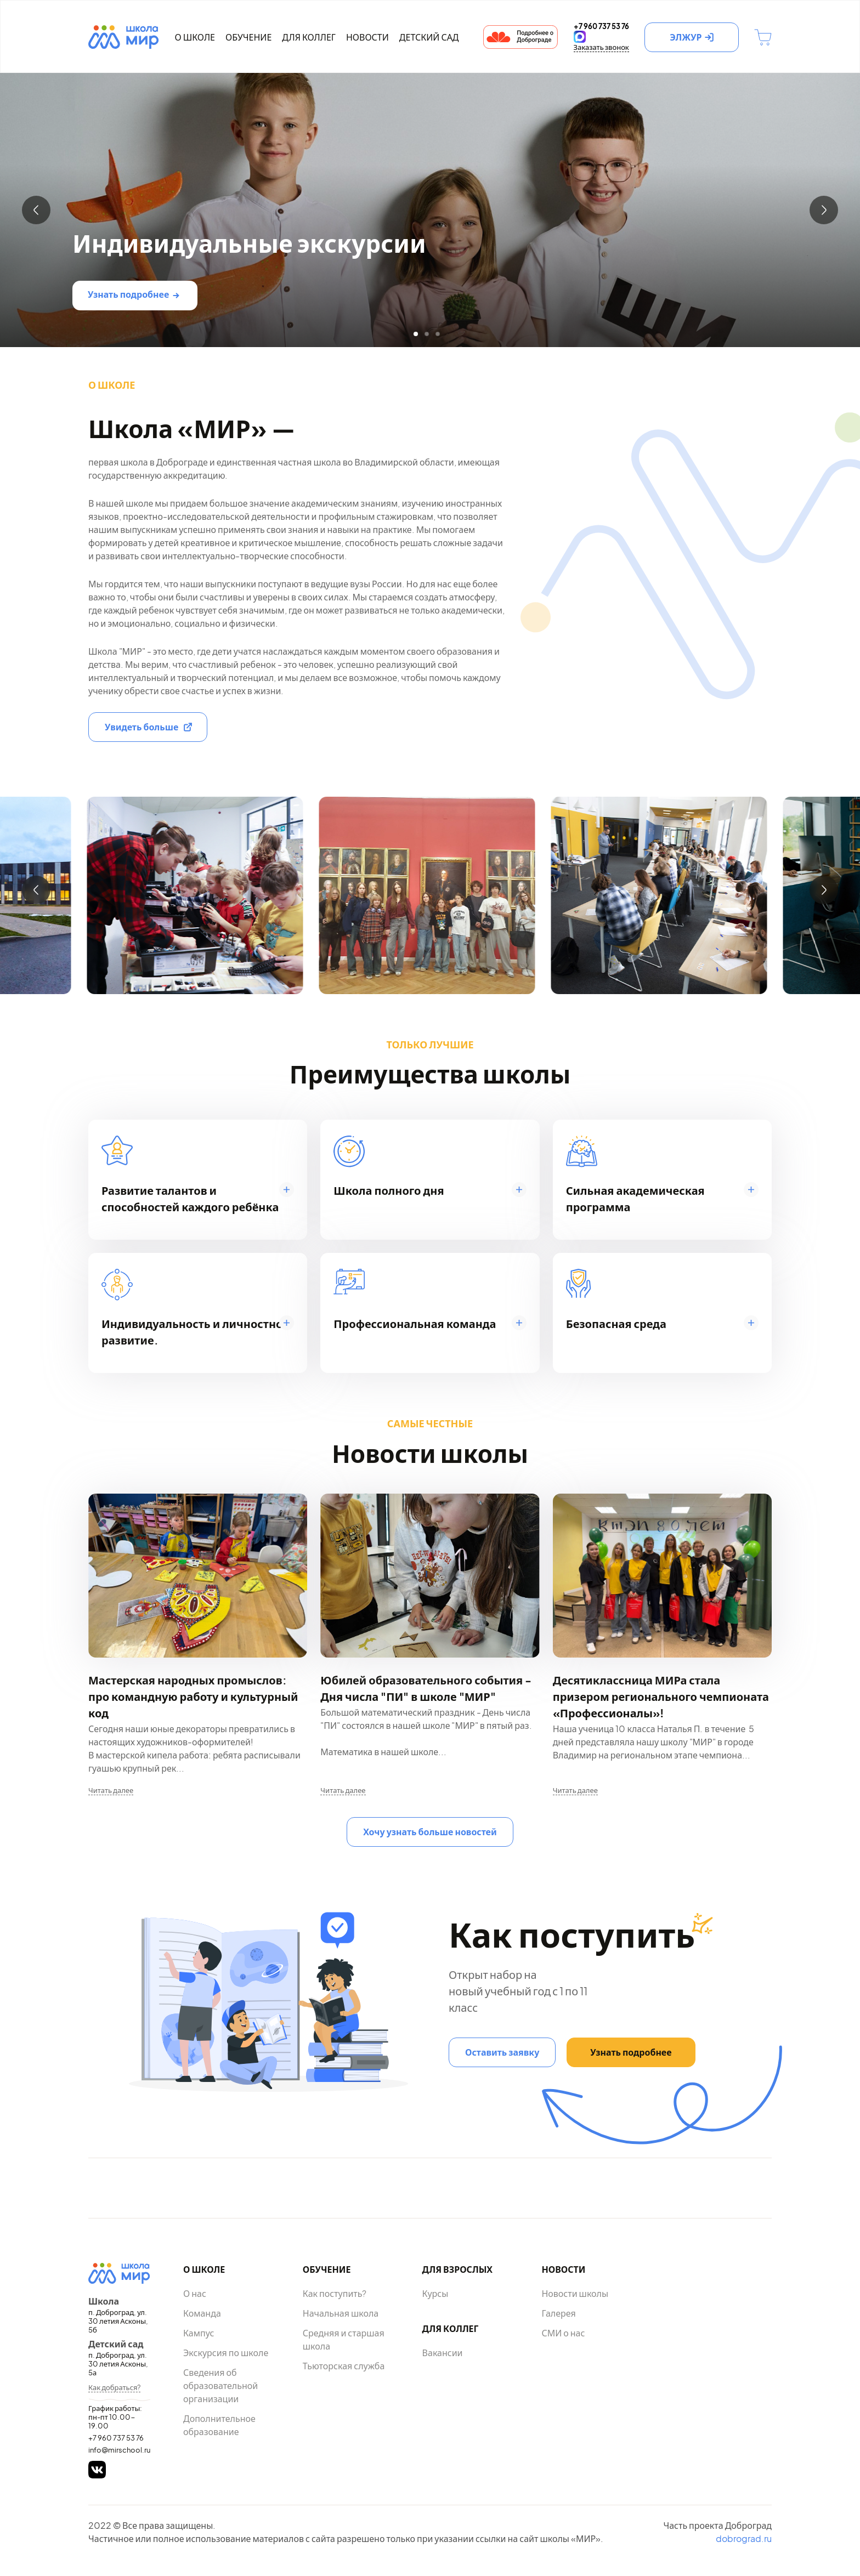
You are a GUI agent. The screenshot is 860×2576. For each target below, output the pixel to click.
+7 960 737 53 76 (116, 2437)
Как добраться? (114, 2387)
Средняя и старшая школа (343, 2339)
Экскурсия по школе (225, 2352)
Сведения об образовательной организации (220, 2385)
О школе (194, 37)
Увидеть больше (141, 727)
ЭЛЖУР (685, 37)
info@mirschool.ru (119, 2450)
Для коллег (309, 37)
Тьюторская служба (343, 2365)
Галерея (558, 2313)
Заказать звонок (601, 47)
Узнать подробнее (128, 294)
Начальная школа (340, 2313)
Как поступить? (335, 2293)
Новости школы (574, 2293)
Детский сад (429, 37)
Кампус (198, 2333)
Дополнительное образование (219, 2425)
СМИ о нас (563, 2333)
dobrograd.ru (744, 2538)
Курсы (435, 2293)
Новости (367, 37)
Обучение (248, 37)
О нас (194, 2293)
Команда (202, 2313)
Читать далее (110, 1790)
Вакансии (442, 2352)
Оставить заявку (502, 2052)
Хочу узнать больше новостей (430, 1831)
